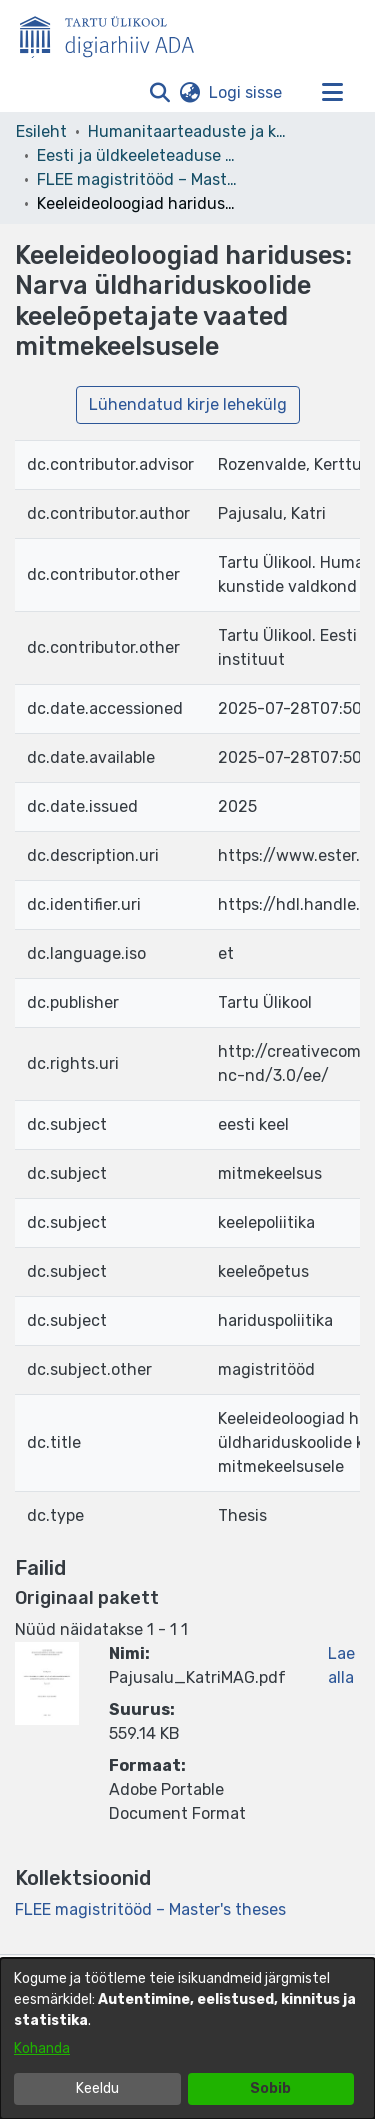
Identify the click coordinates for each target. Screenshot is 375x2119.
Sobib (270, 2088)
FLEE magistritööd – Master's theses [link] (137, 179)
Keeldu (97, 2088)
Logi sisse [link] (246, 92)
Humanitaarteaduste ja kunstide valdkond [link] (188, 131)
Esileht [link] (41, 131)
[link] (150, 1909)
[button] (159, 93)
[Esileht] (115, 33)
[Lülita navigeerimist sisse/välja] (332, 93)
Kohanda (42, 2048)
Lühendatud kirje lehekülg (188, 404)
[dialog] (187, 2038)
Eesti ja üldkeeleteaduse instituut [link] (137, 155)
